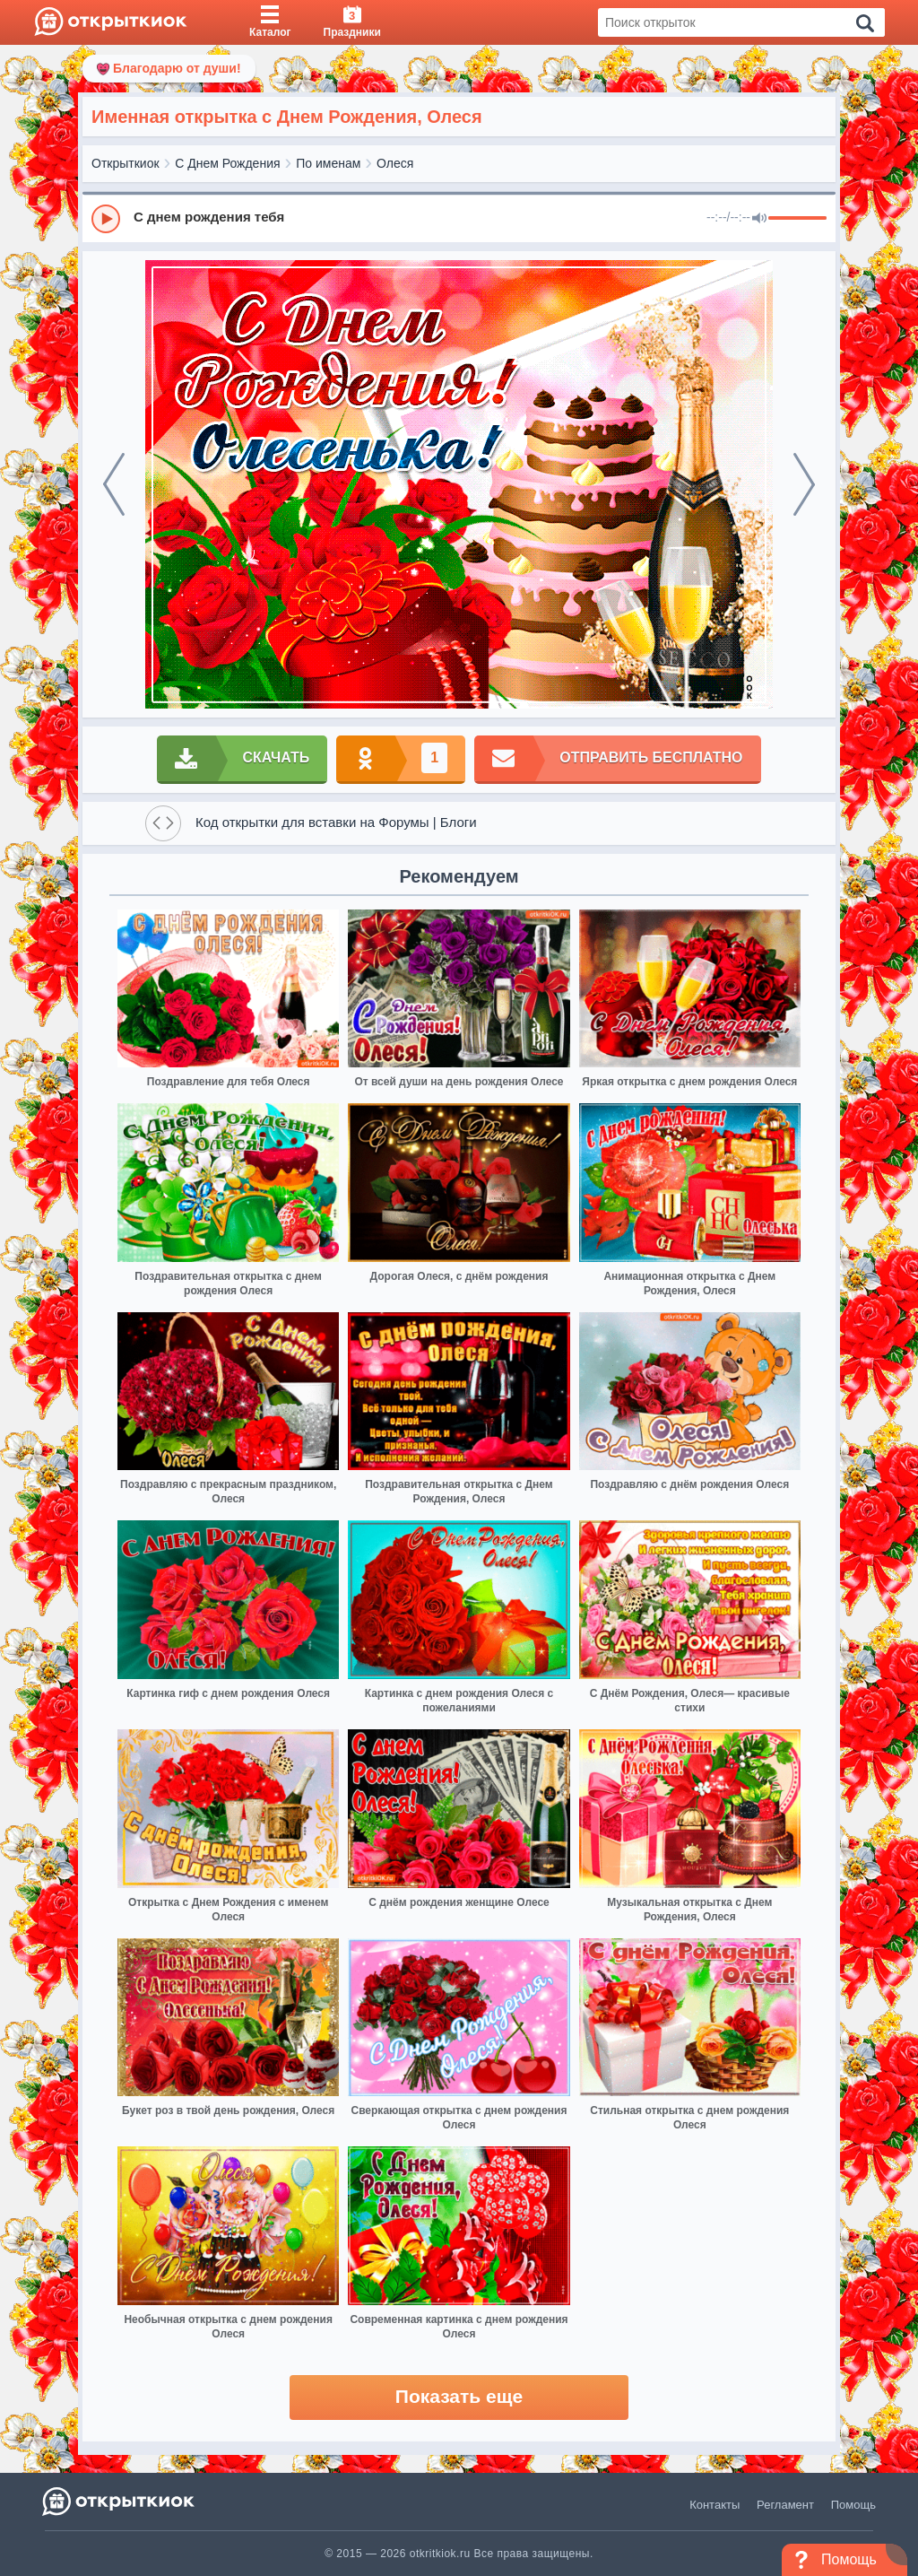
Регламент (785, 2504)
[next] (804, 484)
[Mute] (759, 219)
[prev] (114, 484)
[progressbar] (797, 219)
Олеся (395, 163)
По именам (328, 163)
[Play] (105, 219)
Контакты (714, 2504)
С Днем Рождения (227, 163)
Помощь (853, 2504)
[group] (459, 218)
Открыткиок (125, 163)
